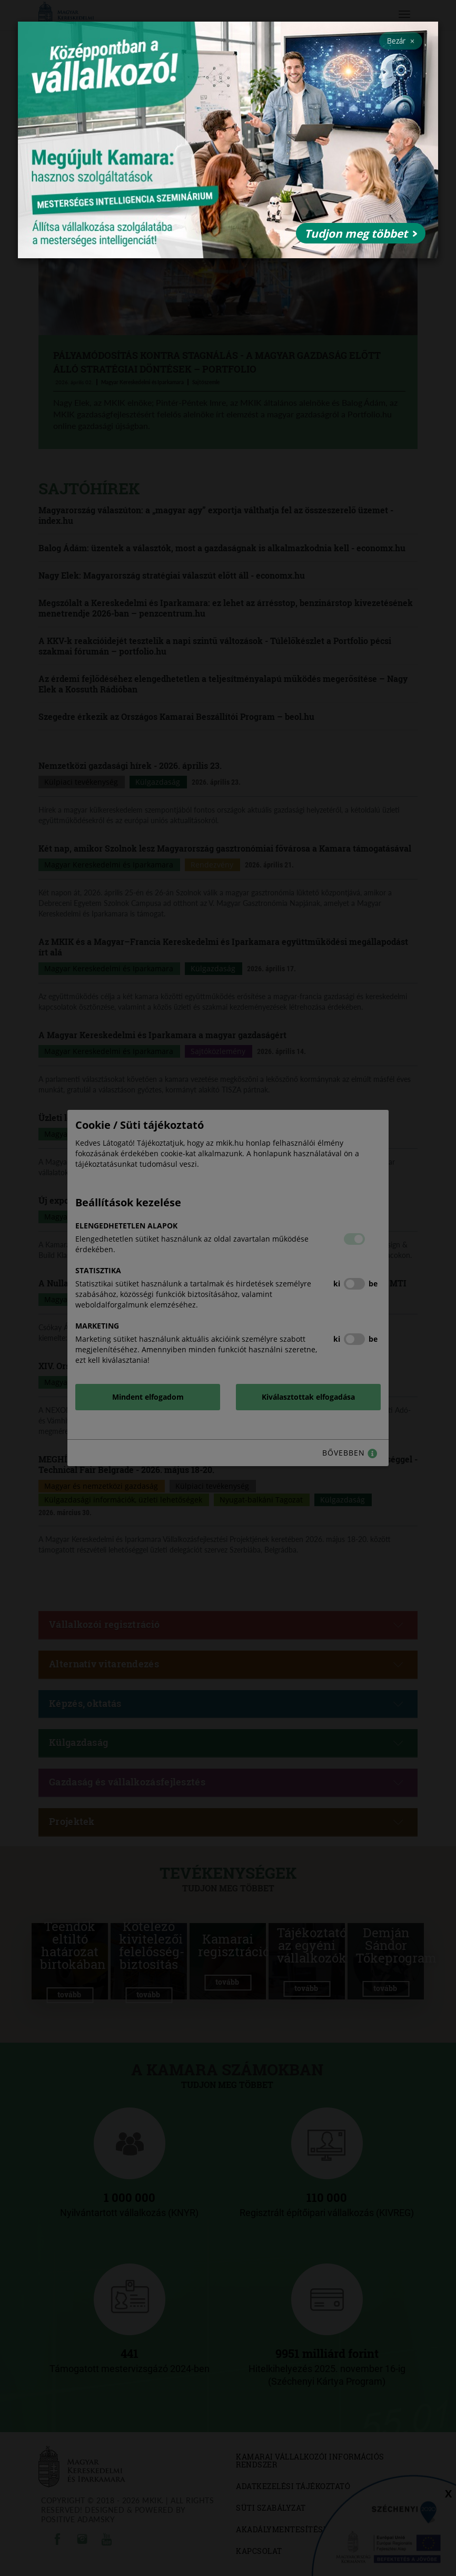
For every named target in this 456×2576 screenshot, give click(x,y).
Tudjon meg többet (360, 233)
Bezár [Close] (400, 40)
